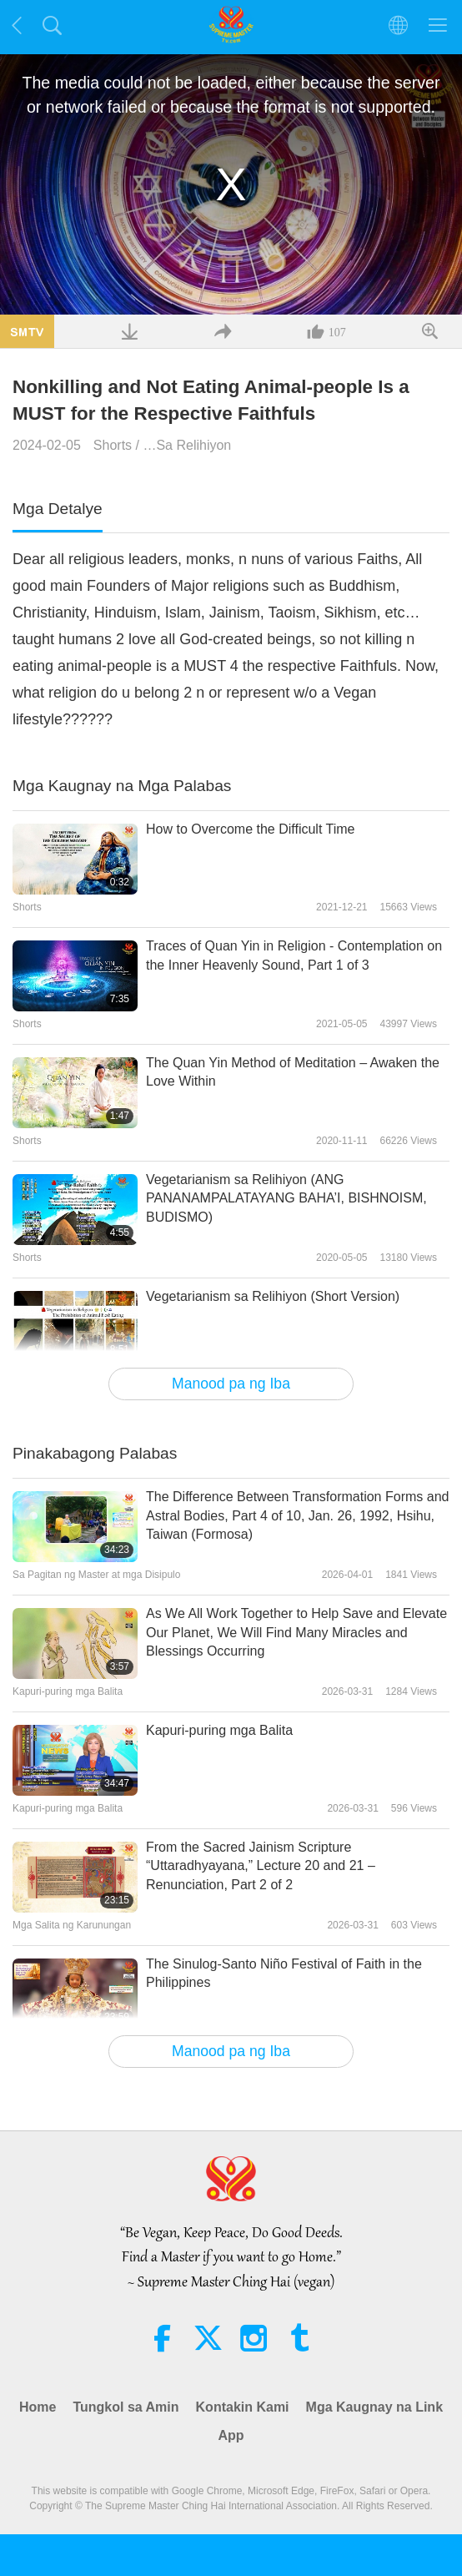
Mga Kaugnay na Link (374, 2407)
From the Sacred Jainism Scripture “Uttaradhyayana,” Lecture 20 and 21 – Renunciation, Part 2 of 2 (260, 1866)
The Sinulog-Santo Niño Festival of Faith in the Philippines (284, 1973)
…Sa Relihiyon (187, 445)
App (231, 2435)
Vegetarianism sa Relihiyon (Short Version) (272, 1296)
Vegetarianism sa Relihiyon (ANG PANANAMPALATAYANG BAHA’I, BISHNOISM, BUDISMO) (286, 1198)
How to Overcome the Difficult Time (250, 829)
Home (37, 2407)
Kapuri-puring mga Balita (219, 1730)
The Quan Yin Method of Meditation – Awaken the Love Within (292, 1072)
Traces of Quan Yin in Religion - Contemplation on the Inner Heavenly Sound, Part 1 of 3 (294, 955)
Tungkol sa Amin (125, 2407)
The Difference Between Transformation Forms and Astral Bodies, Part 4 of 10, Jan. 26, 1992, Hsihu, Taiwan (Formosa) (297, 1515)
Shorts (112, 445)
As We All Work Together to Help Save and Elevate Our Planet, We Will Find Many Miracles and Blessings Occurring (296, 1632)
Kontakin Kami (242, 2407)
